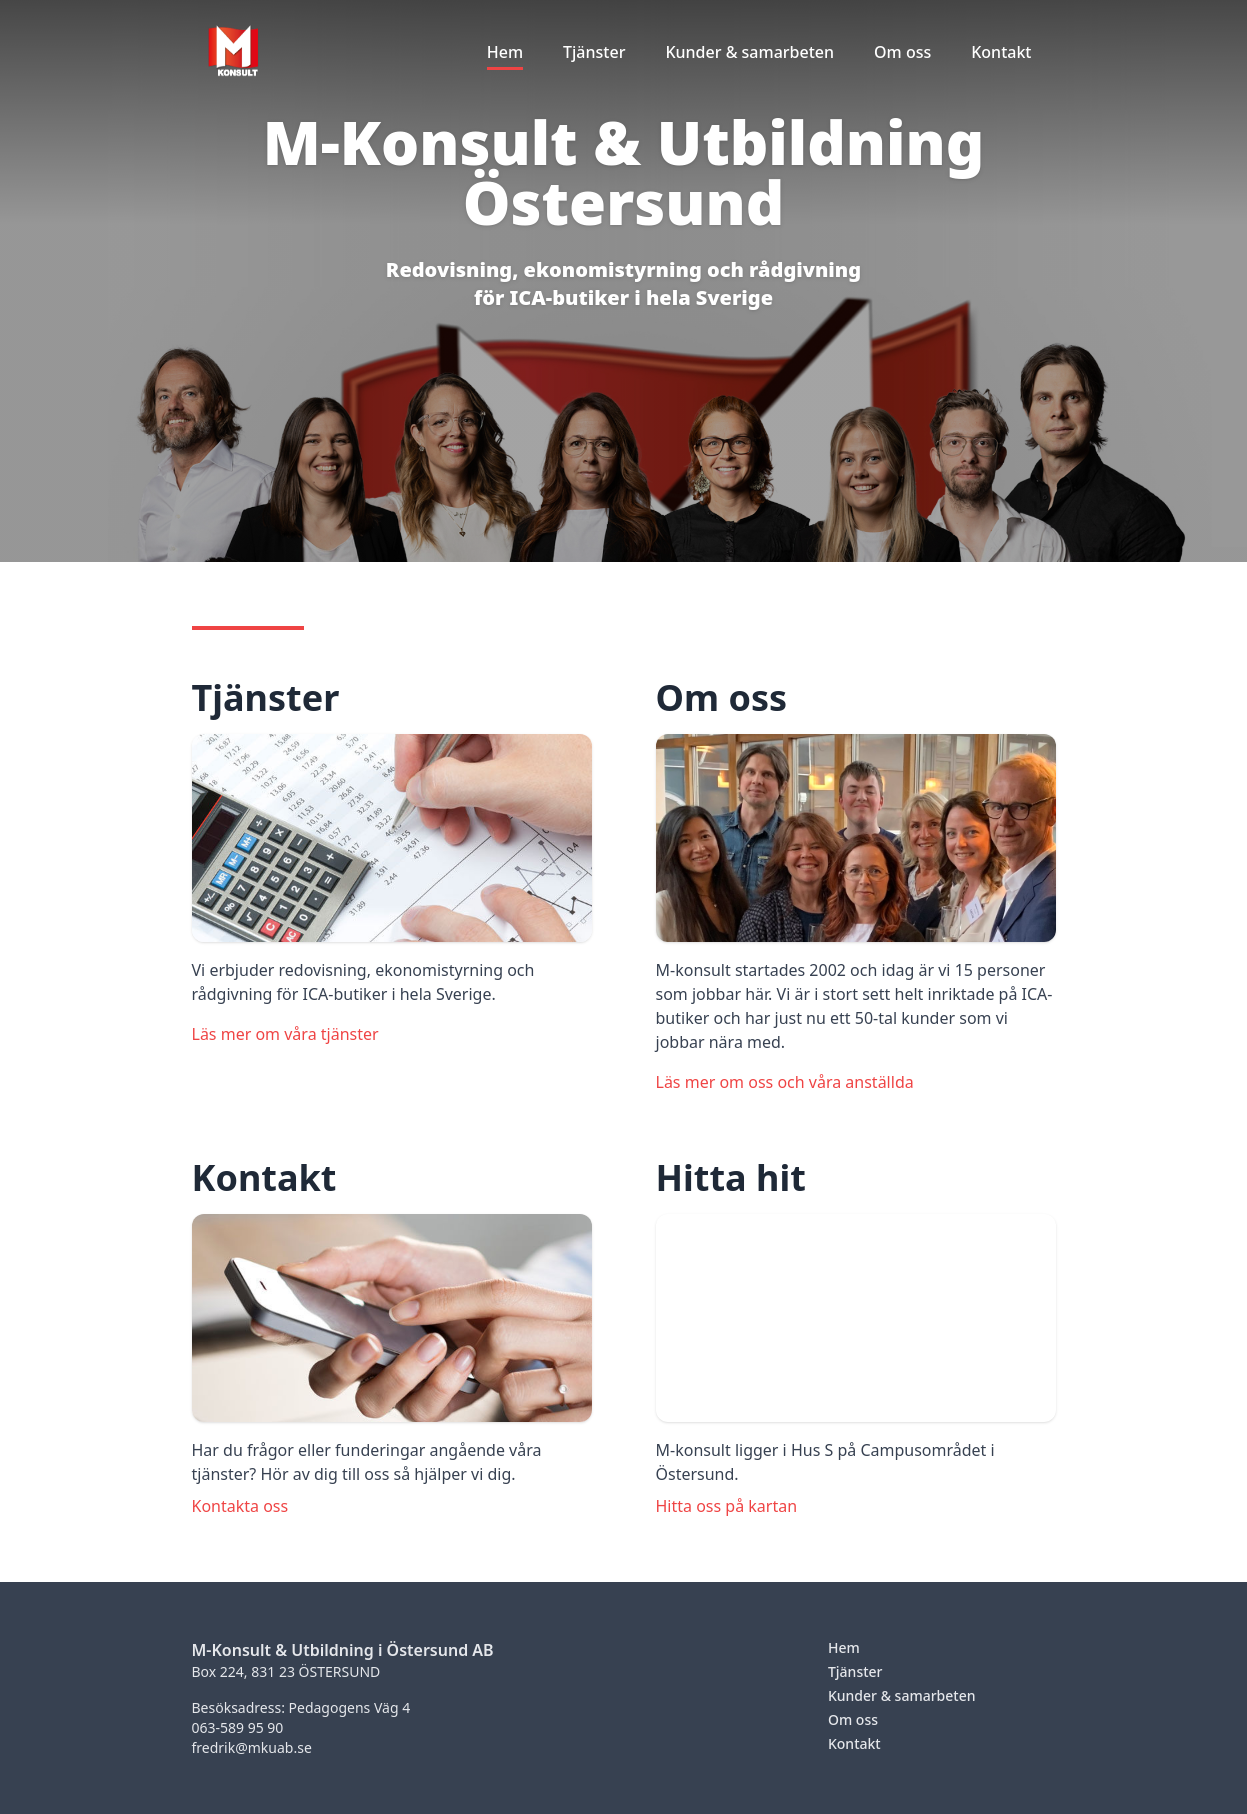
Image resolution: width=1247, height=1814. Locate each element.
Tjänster (855, 1671)
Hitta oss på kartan (727, 1506)
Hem (844, 1647)
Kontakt (854, 1743)
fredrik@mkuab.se (252, 1747)
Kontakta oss (240, 1506)
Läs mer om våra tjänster (285, 1034)
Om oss (853, 1719)
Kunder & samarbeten (902, 1695)
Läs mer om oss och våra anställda (785, 1082)
